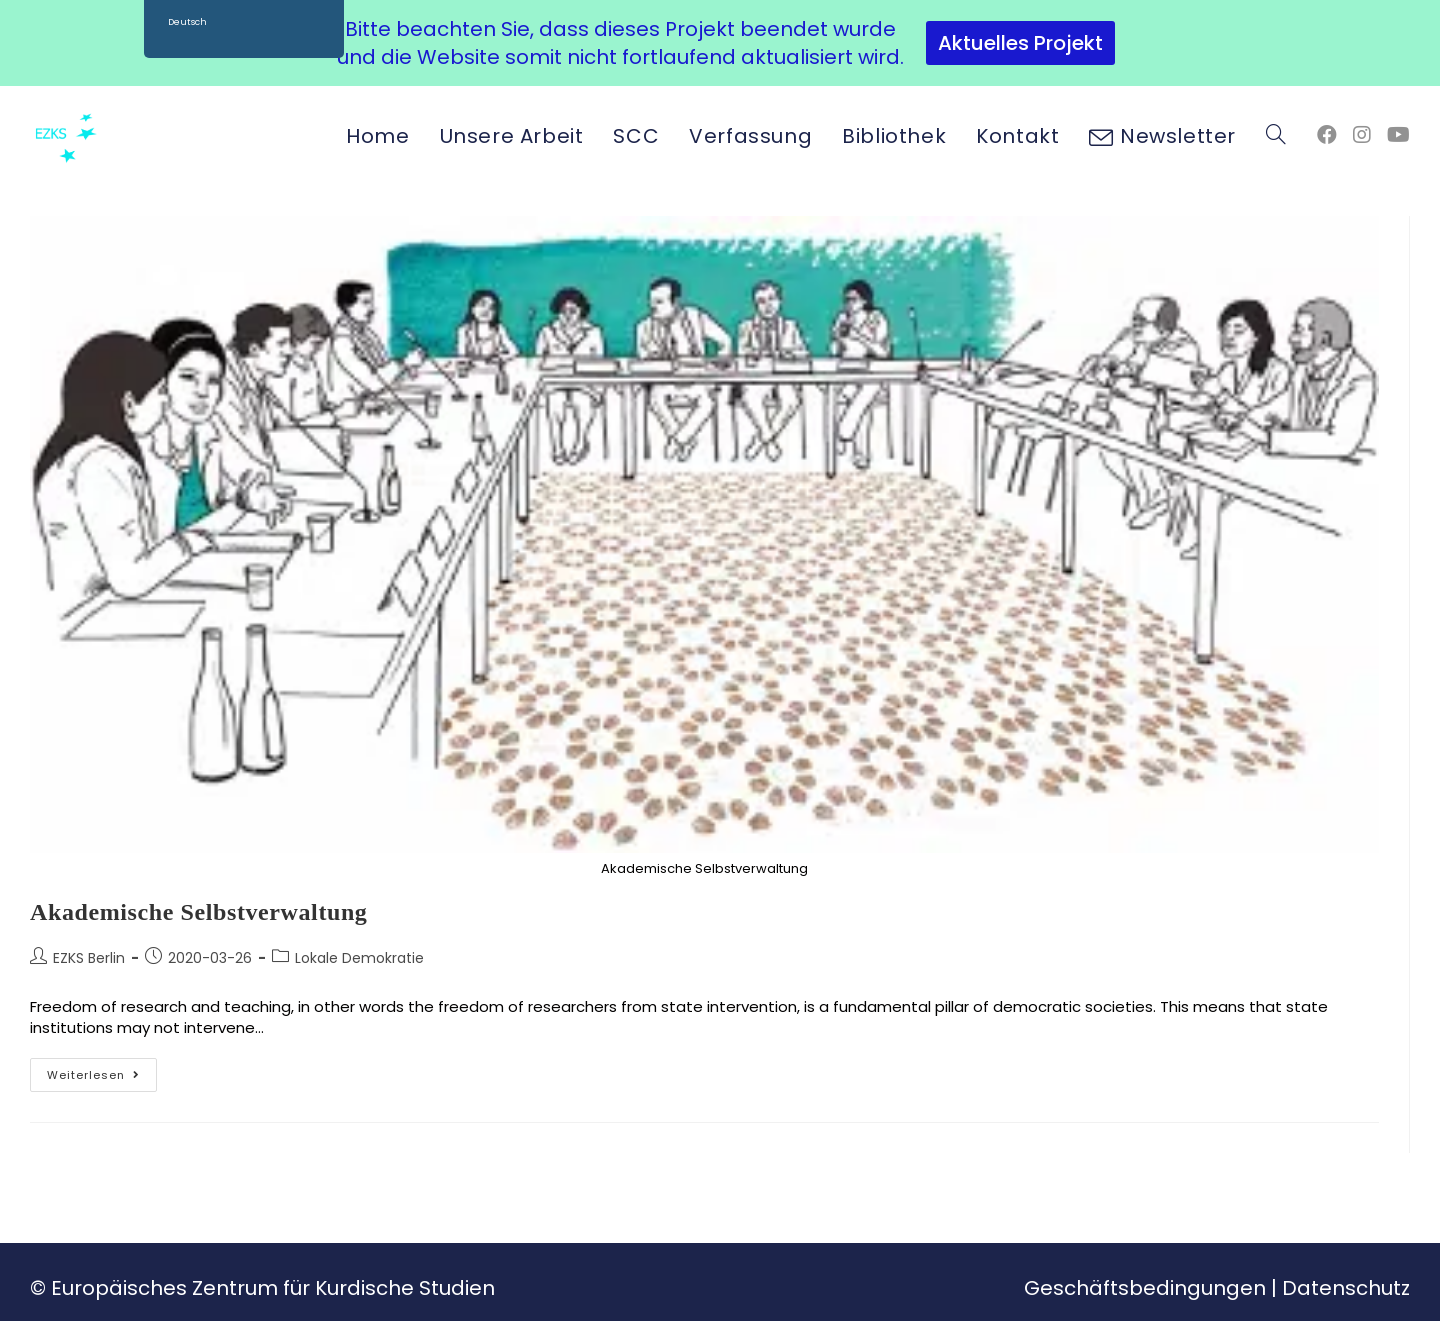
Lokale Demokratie (359, 958)
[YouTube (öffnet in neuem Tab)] (1398, 135)
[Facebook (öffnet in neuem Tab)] (1327, 135)
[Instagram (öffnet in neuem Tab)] (1362, 135)
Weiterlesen (102, 1070)
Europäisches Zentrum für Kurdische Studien (273, 1288)
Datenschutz (1346, 1288)
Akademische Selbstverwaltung (198, 912)
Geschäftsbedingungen (1145, 1288)
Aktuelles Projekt (1020, 43)
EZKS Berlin (89, 958)
